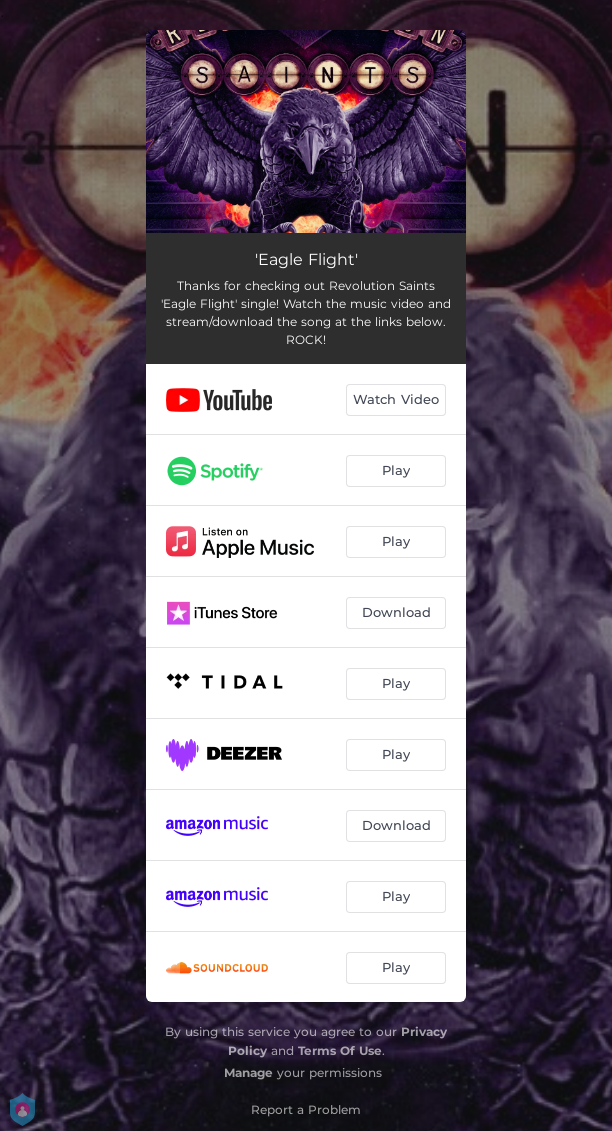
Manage (248, 1072)
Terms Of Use (340, 1050)
